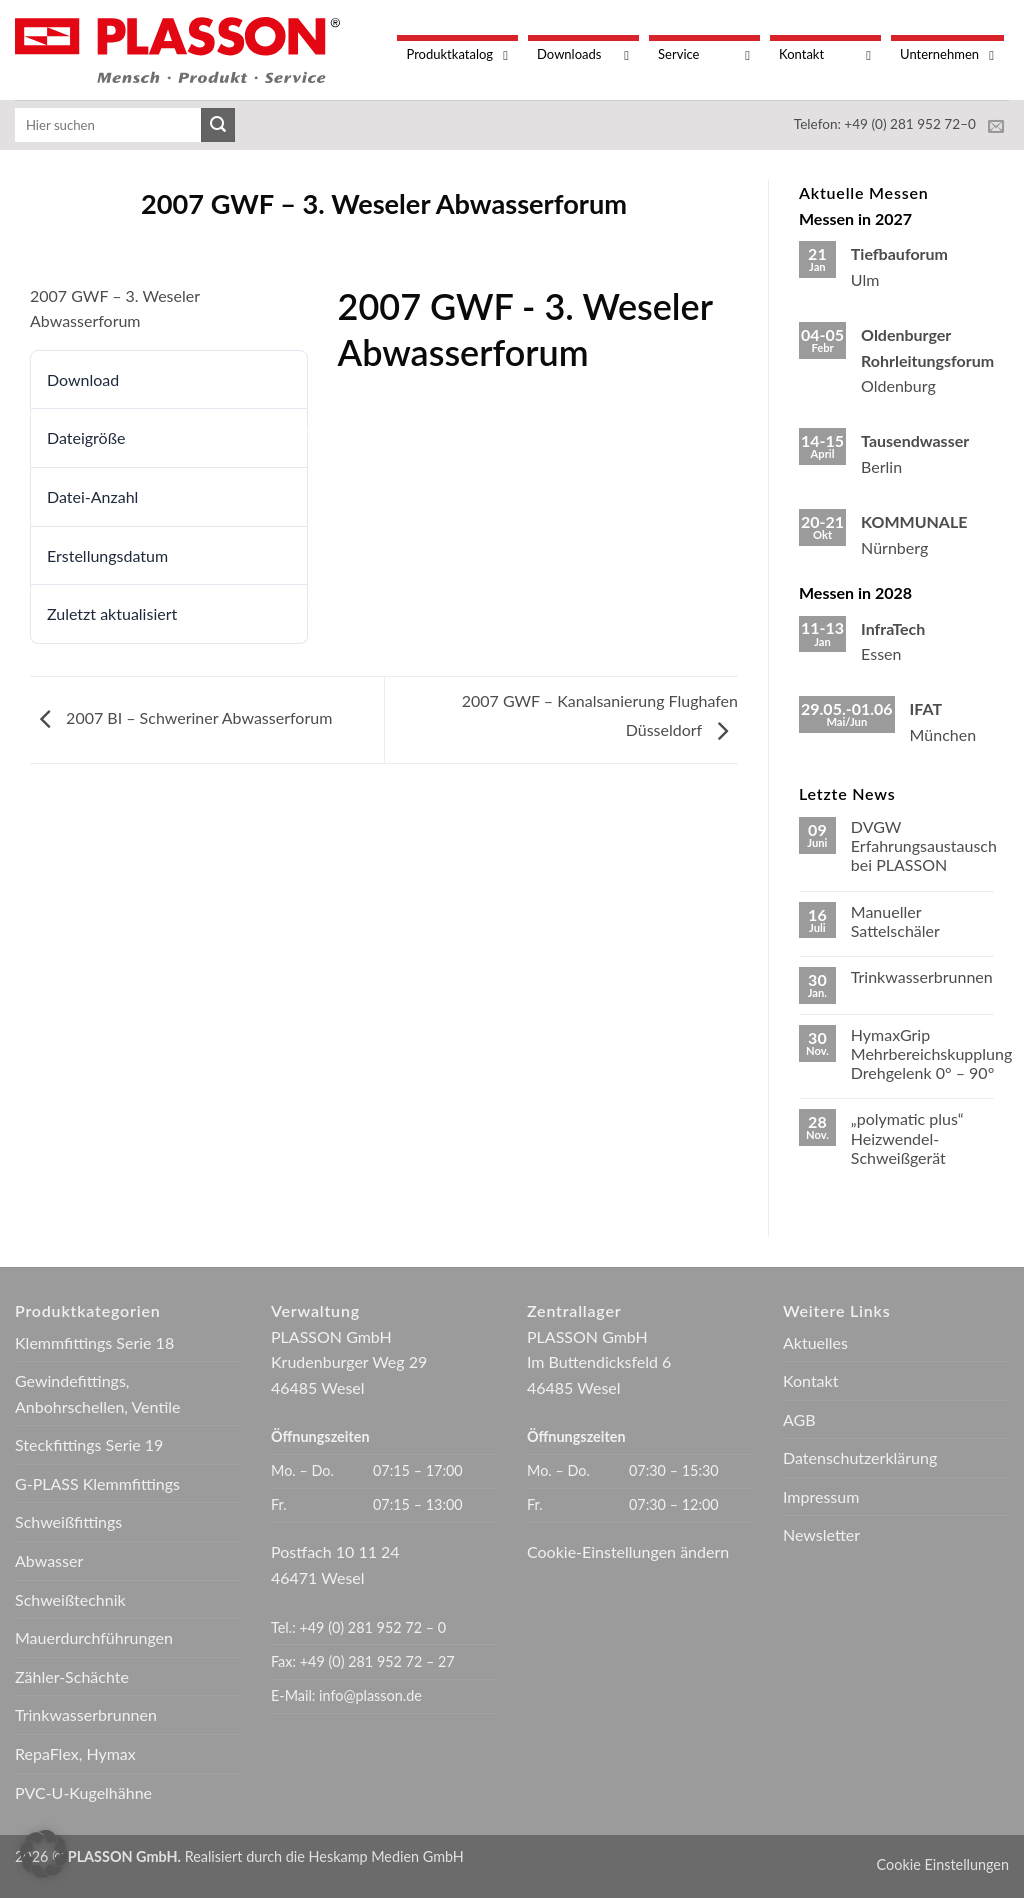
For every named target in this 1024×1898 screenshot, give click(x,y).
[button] (44, 1854)
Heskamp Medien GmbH (386, 1856)
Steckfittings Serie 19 (89, 1444)
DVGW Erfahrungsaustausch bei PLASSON (924, 845)
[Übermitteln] (218, 125)
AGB (799, 1419)
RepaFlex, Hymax (75, 1753)
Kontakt (810, 1380)
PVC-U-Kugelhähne (83, 1792)
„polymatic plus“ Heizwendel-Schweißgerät (907, 1137)
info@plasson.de (370, 1695)
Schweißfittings (68, 1521)
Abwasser (49, 1560)
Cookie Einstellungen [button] (943, 1864)
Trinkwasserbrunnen (922, 976)
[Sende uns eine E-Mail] (996, 127)
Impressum (821, 1496)
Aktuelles (815, 1342)
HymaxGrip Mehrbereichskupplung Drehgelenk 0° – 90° (931, 1053)
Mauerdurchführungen (94, 1637)
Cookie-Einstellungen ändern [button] (628, 1551)
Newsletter (821, 1534)
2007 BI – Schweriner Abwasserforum (181, 717)
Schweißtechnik (70, 1599)
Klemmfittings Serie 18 (94, 1342)
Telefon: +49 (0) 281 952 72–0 (885, 124)
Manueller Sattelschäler (895, 921)
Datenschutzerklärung (860, 1457)
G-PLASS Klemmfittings (97, 1483)
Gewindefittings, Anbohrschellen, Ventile (97, 1393)
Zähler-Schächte (72, 1676)
